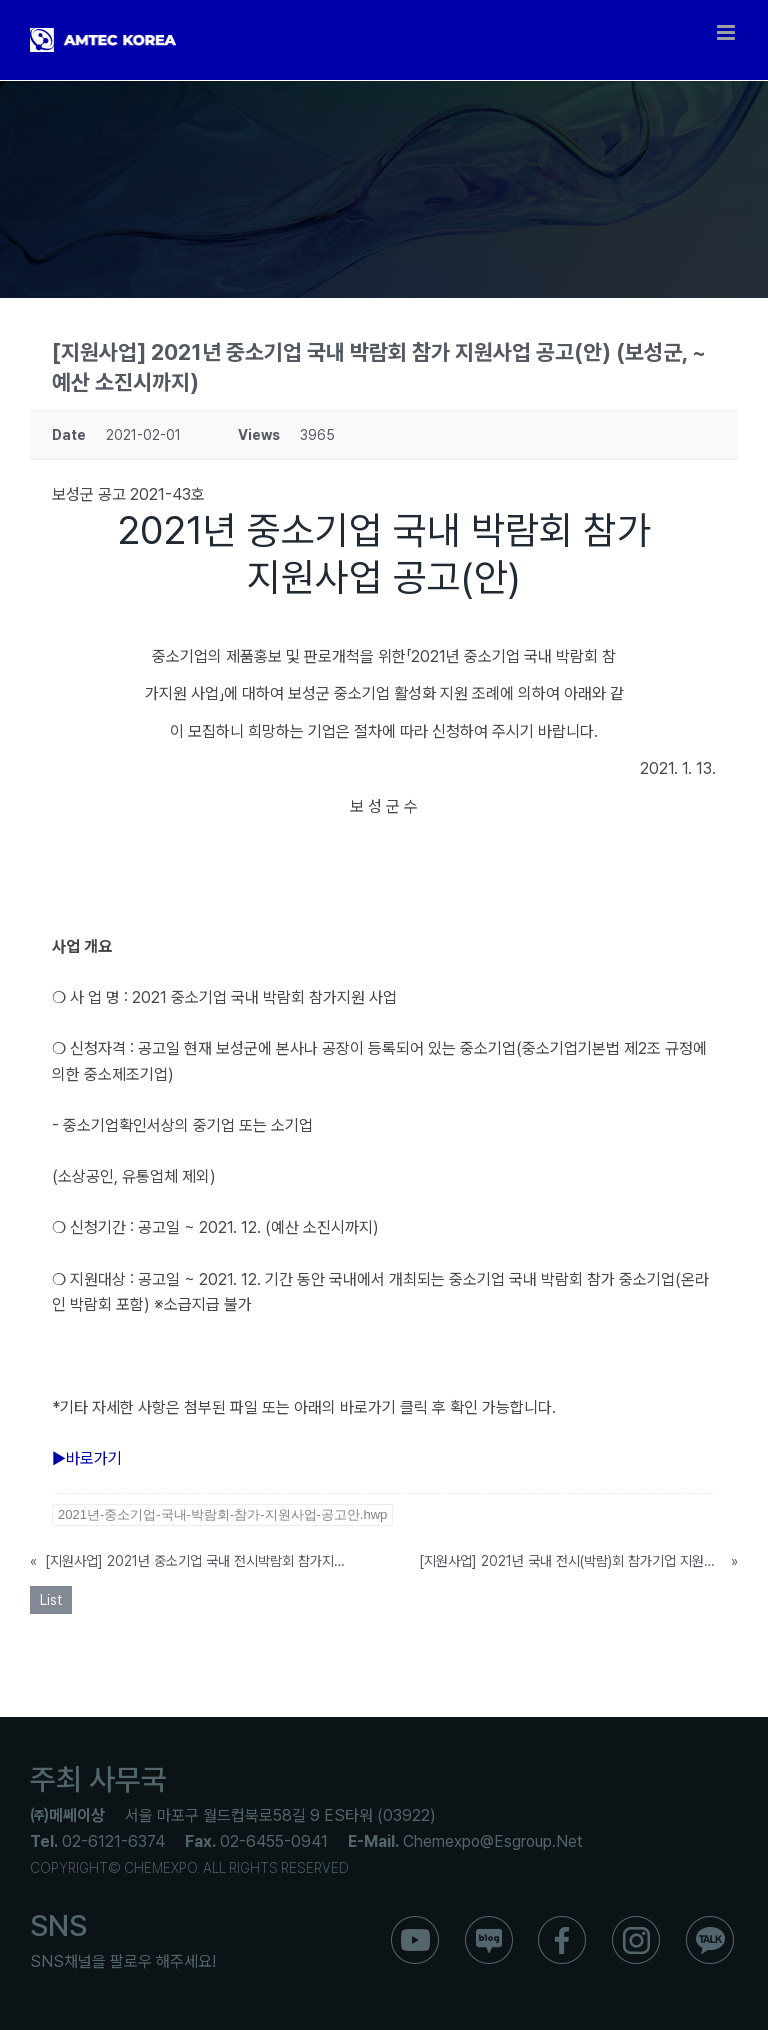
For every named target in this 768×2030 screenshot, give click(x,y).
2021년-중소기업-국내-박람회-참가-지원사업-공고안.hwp (222, 1514)
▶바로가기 (87, 1458)
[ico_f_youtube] (415, 1923)
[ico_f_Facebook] (562, 1923)
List (51, 1600)
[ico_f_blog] (489, 1923)
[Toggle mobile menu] (727, 32)
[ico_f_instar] (636, 1923)
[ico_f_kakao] (710, 1923)
